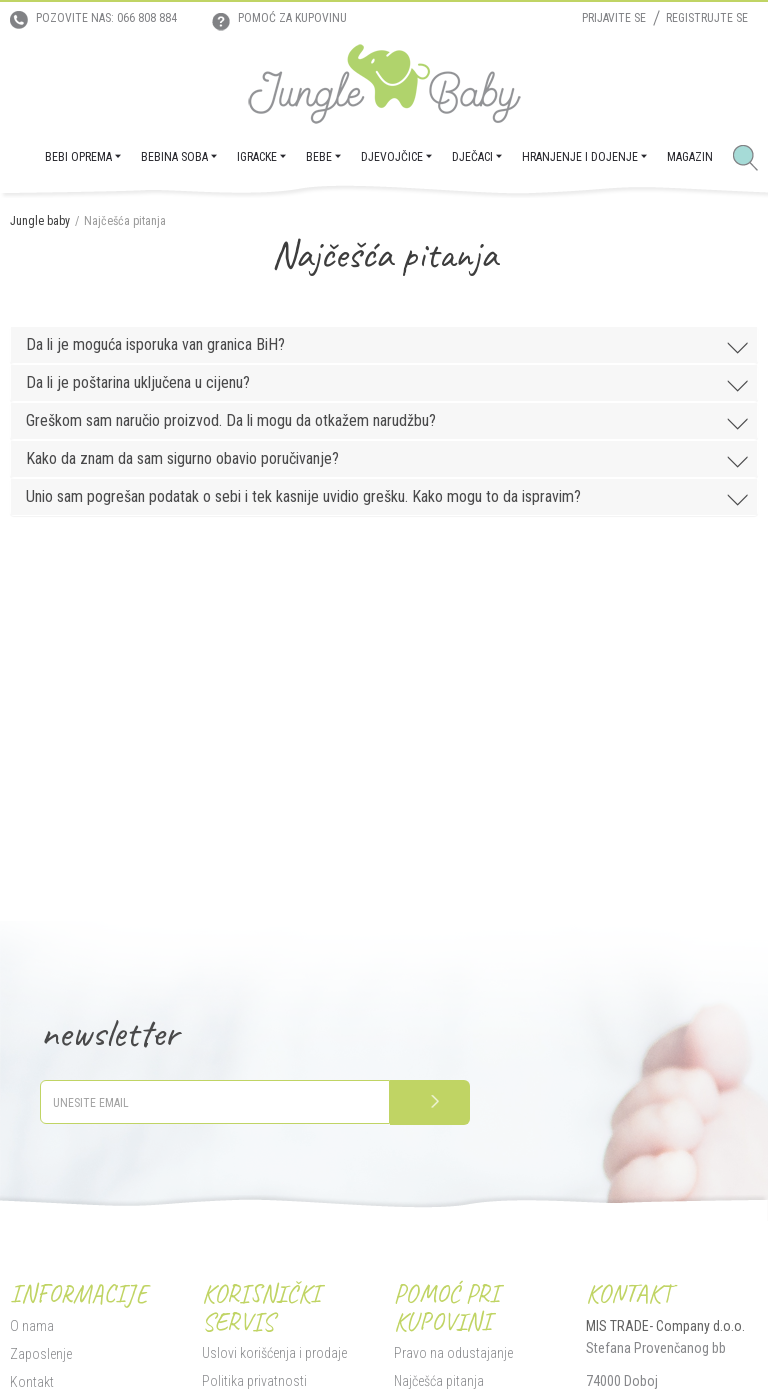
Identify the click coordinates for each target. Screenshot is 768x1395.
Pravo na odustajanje (453, 1353)
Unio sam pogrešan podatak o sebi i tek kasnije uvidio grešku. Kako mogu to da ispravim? (389, 498)
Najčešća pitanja (439, 1381)
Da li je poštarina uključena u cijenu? (389, 384)
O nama (32, 1326)
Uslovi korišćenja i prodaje (274, 1353)
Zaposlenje (41, 1354)
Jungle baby (40, 221)
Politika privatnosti (254, 1381)
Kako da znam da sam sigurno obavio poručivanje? (389, 460)
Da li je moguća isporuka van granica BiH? (389, 346)
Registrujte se (707, 18)
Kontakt (32, 1382)
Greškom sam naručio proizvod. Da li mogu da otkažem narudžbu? (389, 422)
